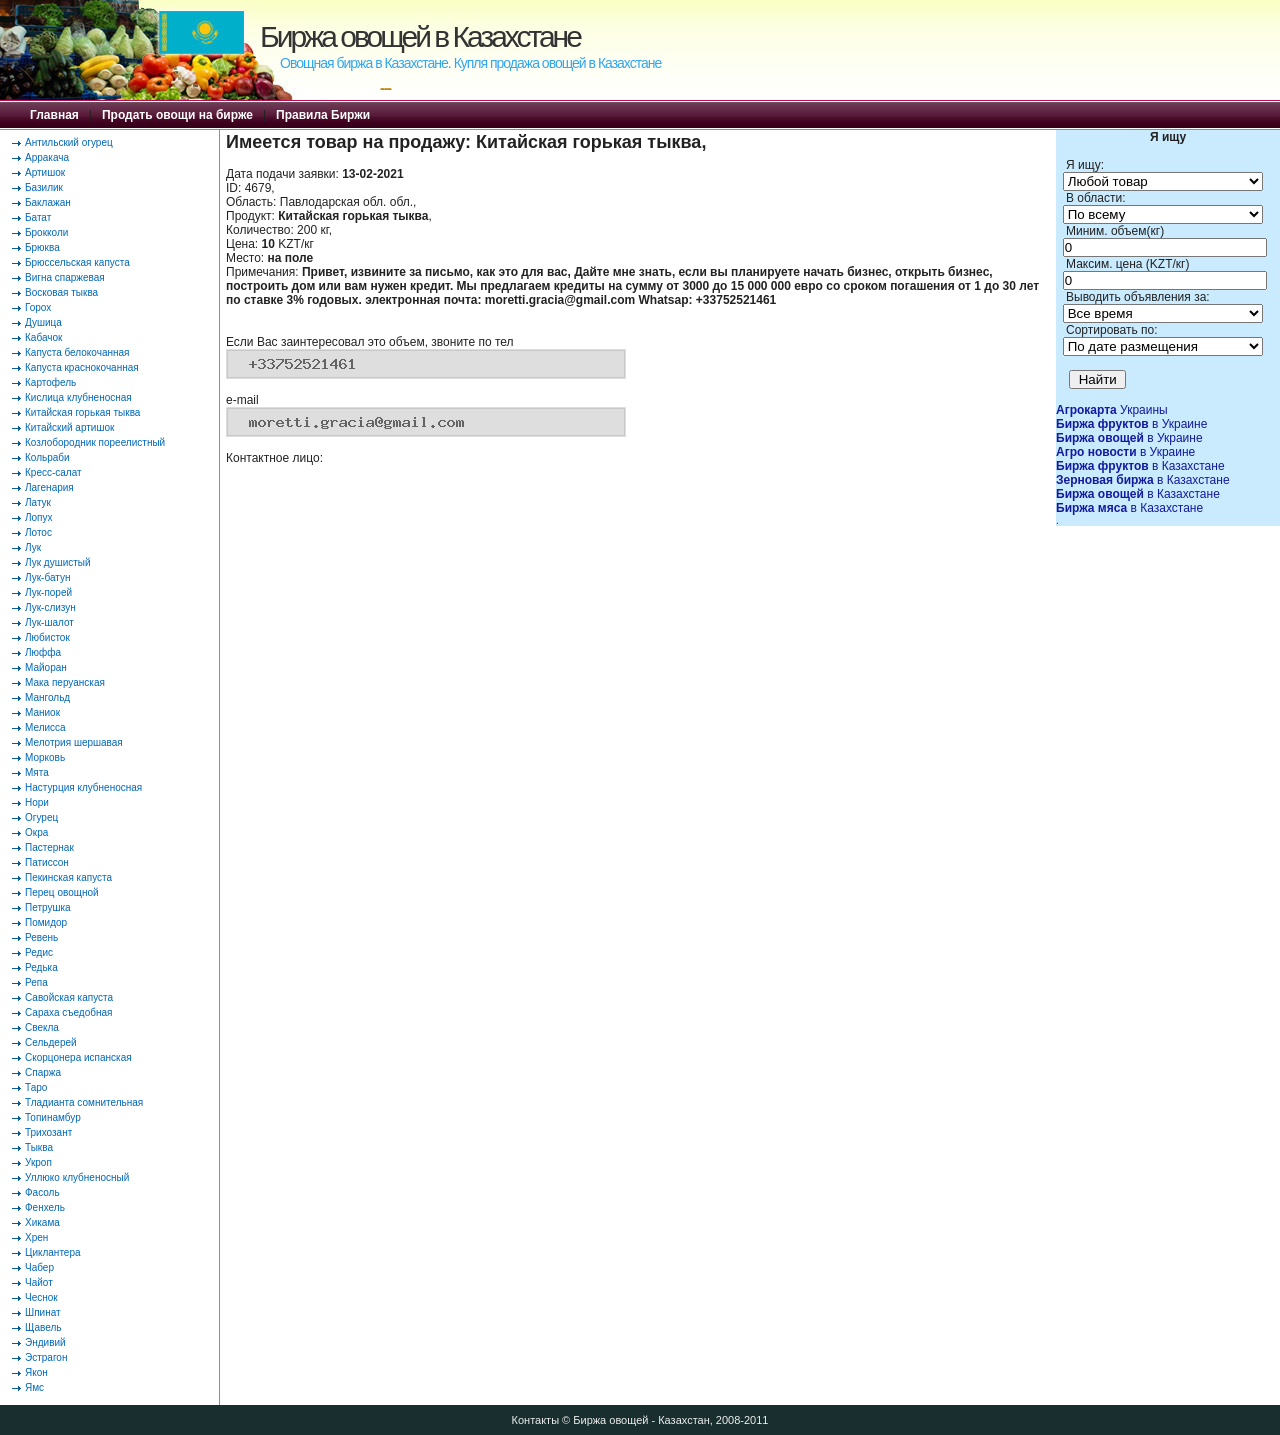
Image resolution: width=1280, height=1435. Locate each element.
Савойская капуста (69, 997)
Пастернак (49, 847)
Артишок (45, 172)
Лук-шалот (49, 622)
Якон (36, 1372)
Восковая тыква (61, 292)
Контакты (536, 1420)
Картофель (50, 382)
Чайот (39, 1282)
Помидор (46, 922)
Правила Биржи (323, 115)
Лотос (38, 532)
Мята (37, 772)
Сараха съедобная (68, 1012)
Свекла (42, 1027)
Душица (43, 322)
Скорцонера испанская (78, 1057)
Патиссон (47, 862)
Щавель (43, 1327)
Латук (38, 502)
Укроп (38, 1162)
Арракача (47, 157)
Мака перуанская (65, 682)
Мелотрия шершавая (74, 742)
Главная (54, 115)
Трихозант (48, 1132)
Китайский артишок (69, 427)
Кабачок (43, 337)
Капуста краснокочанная (82, 367)
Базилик (44, 187)
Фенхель (45, 1207)
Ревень (41, 937)
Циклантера (53, 1252)
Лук (33, 547)
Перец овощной (62, 892)
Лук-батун (47, 577)
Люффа (43, 652)
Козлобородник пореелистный (95, 442)
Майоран (46, 667)
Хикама (42, 1222)
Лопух (39, 517)
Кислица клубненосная (78, 397)
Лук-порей (48, 592)
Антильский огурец (69, 142)
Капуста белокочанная (77, 352)
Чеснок (41, 1297)
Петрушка (48, 907)
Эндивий (45, 1342)
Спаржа (43, 1072)
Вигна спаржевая (65, 277)
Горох (38, 307)
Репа (36, 982)
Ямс (34, 1387)
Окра (36, 832)
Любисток (47, 637)
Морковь (45, 757)
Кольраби (47, 457)
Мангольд (47, 697)
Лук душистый (58, 562)
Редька (41, 967)
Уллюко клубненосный (77, 1177)
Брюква (42, 247)
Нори (37, 802)
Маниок (42, 712)
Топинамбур (53, 1117)
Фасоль (42, 1192)
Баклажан (48, 202)
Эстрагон (46, 1357)
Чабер (39, 1267)
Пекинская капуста (68, 877)
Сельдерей (51, 1042)
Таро (36, 1087)
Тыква (39, 1147)
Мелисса (45, 727)
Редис (39, 952)
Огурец (41, 817)
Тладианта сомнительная (84, 1102)
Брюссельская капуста (77, 262)
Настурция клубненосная (83, 787)
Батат (38, 217)
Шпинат (43, 1312)
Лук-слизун (50, 607)
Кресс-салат (53, 472)
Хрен (36, 1237)
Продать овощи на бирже (177, 115)
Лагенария (49, 487)
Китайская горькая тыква (82, 412)
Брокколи (46, 232)
